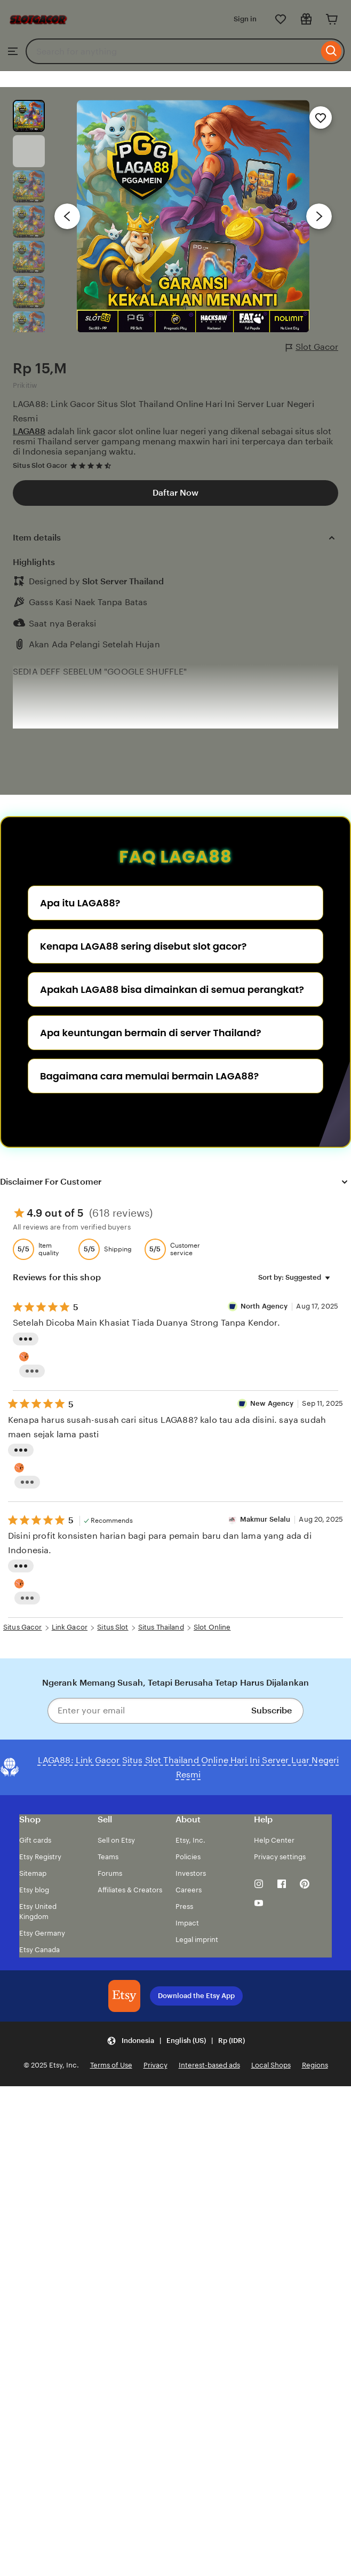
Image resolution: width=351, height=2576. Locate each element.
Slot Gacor (312, 347)
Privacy (155, 2065)
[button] (176, 2041)
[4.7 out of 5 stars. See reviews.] (92, 465)
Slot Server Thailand (123, 581)
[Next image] (319, 216)
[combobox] (172, 51)
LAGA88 (29, 431)
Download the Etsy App (196, 1996)
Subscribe (271, 1710)
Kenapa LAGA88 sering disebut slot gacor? (143, 946)
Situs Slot (112, 1627)
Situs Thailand (161, 1627)
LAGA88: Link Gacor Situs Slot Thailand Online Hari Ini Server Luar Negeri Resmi (163, 411)
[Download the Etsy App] (124, 1996)
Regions (315, 2065)
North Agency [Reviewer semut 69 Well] (265, 1306)
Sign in (245, 19)
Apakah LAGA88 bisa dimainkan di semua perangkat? (172, 989)
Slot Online (212, 1627)
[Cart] (332, 19)
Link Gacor (69, 1627)
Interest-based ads (209, 2065)
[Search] (331, 51)
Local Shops (271, 2065)
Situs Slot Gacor (40, 465)
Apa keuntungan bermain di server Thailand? (150, 1032)
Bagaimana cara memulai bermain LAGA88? (149, 1076)
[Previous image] (67, 216)
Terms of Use (111, 2065)
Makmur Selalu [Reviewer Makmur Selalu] (265, 1519)
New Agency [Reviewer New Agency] (271, 1403)
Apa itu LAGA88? (80, 903)
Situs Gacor (22, 1627)
